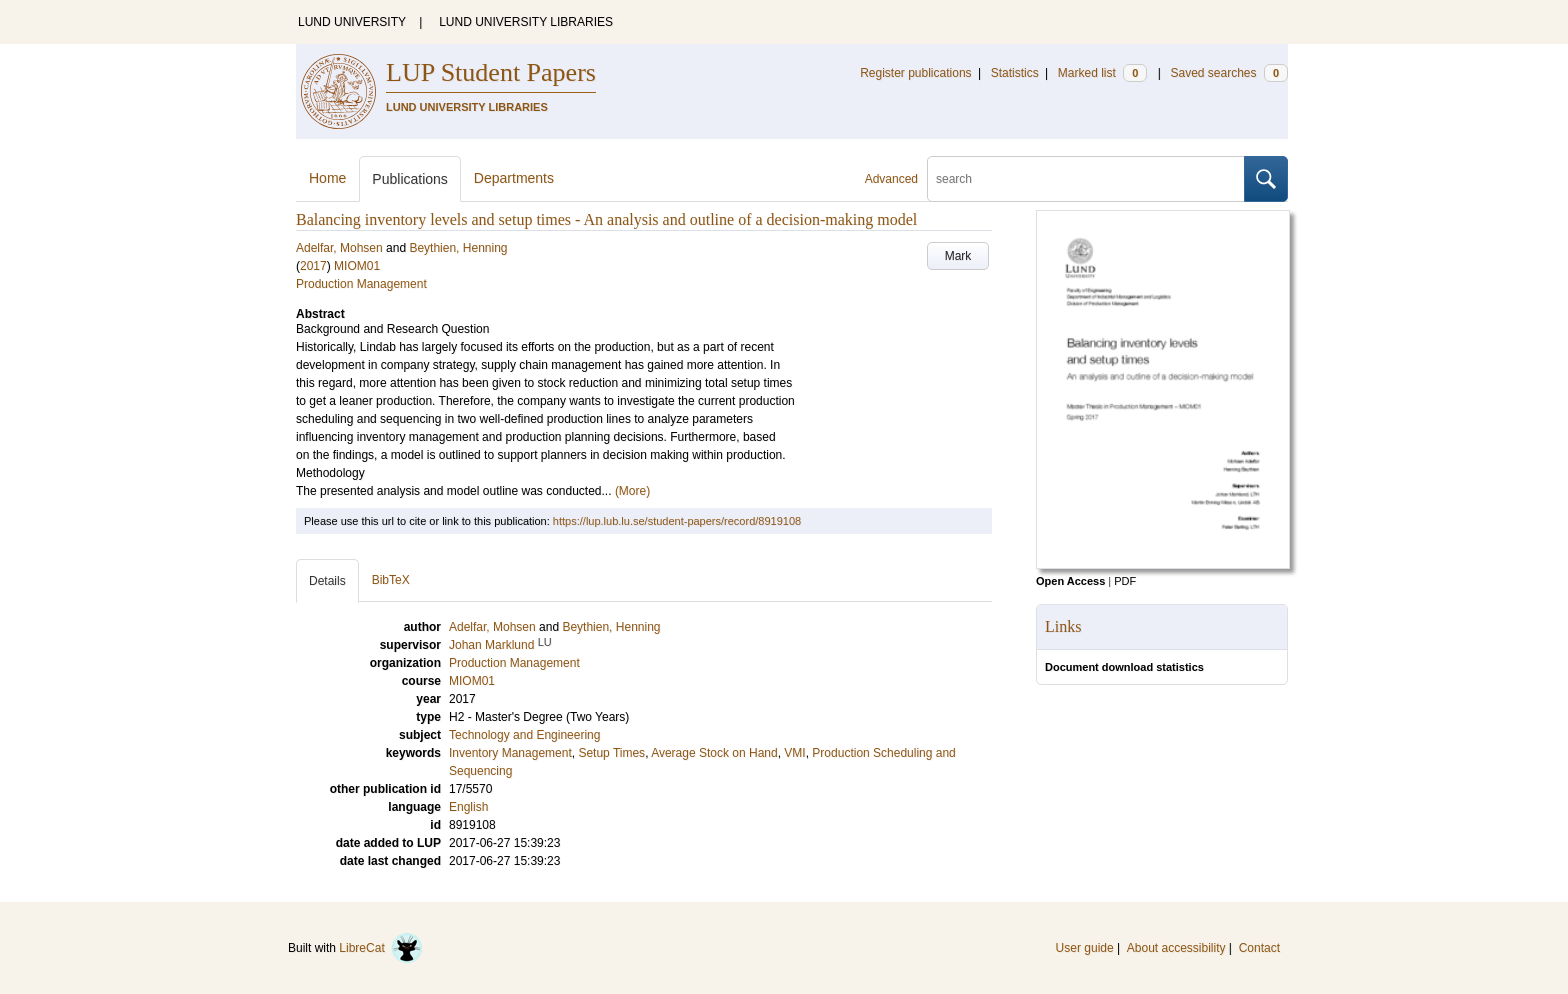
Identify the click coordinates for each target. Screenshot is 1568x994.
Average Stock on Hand (714, 753)
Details (327, 581)
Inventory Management (510, 753)
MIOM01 (357, 266)
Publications (410, 179)
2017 (313, 266)
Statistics (1015, 73)
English (468, 807)
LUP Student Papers (491, 72)
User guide (1085, 948)
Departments (514, 178)
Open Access (1070, 581)
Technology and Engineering (524, 735)
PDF (1125, 581)
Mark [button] (958, 256)
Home (327, 178)
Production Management (361, 284)
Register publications (915, 73)
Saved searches (1229, 73)
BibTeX (391, 580)
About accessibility (1176, 948)
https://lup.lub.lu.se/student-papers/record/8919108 (677, 521)
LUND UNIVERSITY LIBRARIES (526, 22)
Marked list (1102, 73)
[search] (1086, 179)
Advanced (891, 179)
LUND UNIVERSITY (352, 22)
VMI (794, 753)
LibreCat (381, 948)
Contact (1259, 948)
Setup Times (611, 753)
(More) (632, 491)
